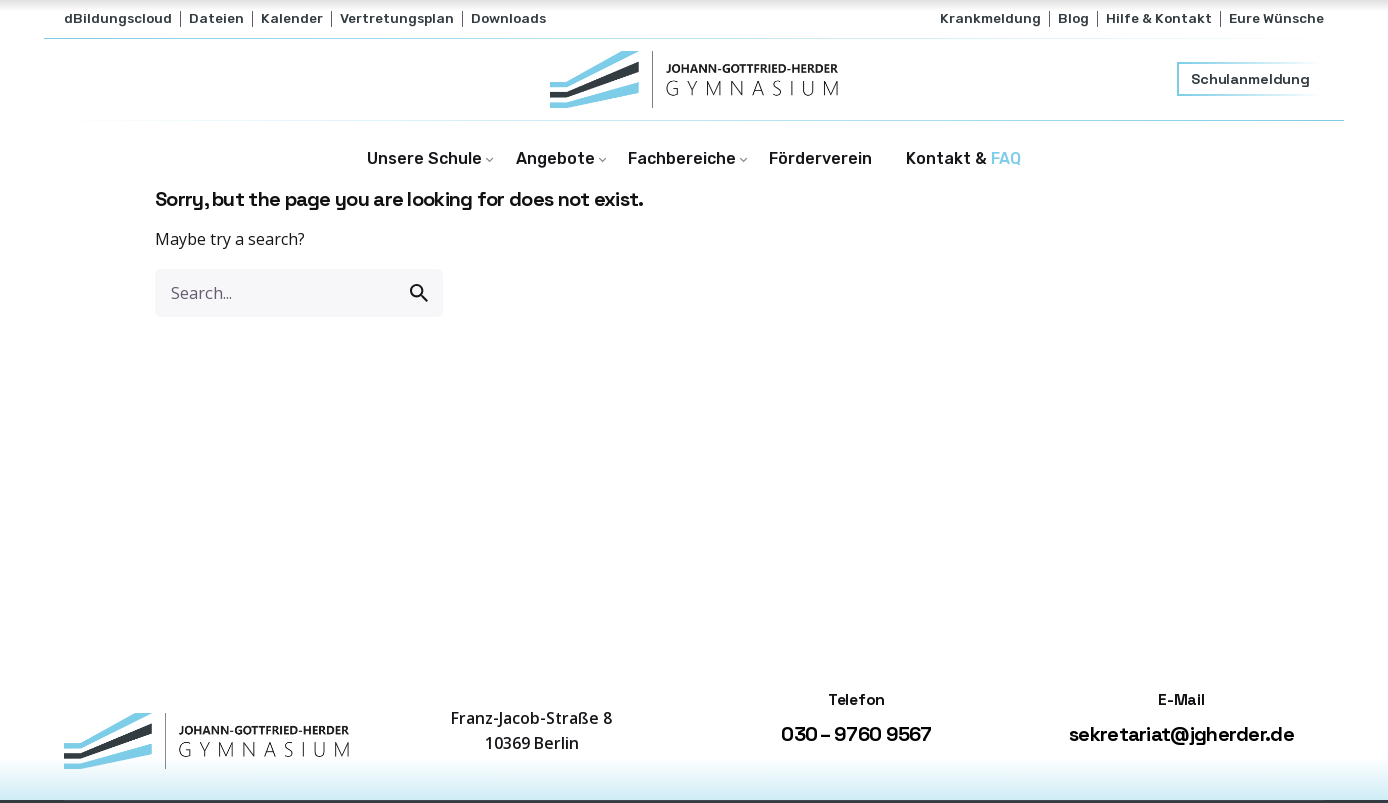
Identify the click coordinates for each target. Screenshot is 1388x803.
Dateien (216, 18)
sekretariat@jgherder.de (1181, 734)
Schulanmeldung (1250, 79)
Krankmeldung (990, 18)
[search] (419, 293)
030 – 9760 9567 (856, 734)
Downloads (508, 18)
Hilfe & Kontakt (1159, 18)
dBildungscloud (118, 18)
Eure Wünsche (1276, 18)
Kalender (292, 18)
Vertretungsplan (397, 18)
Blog (1073, 18)
